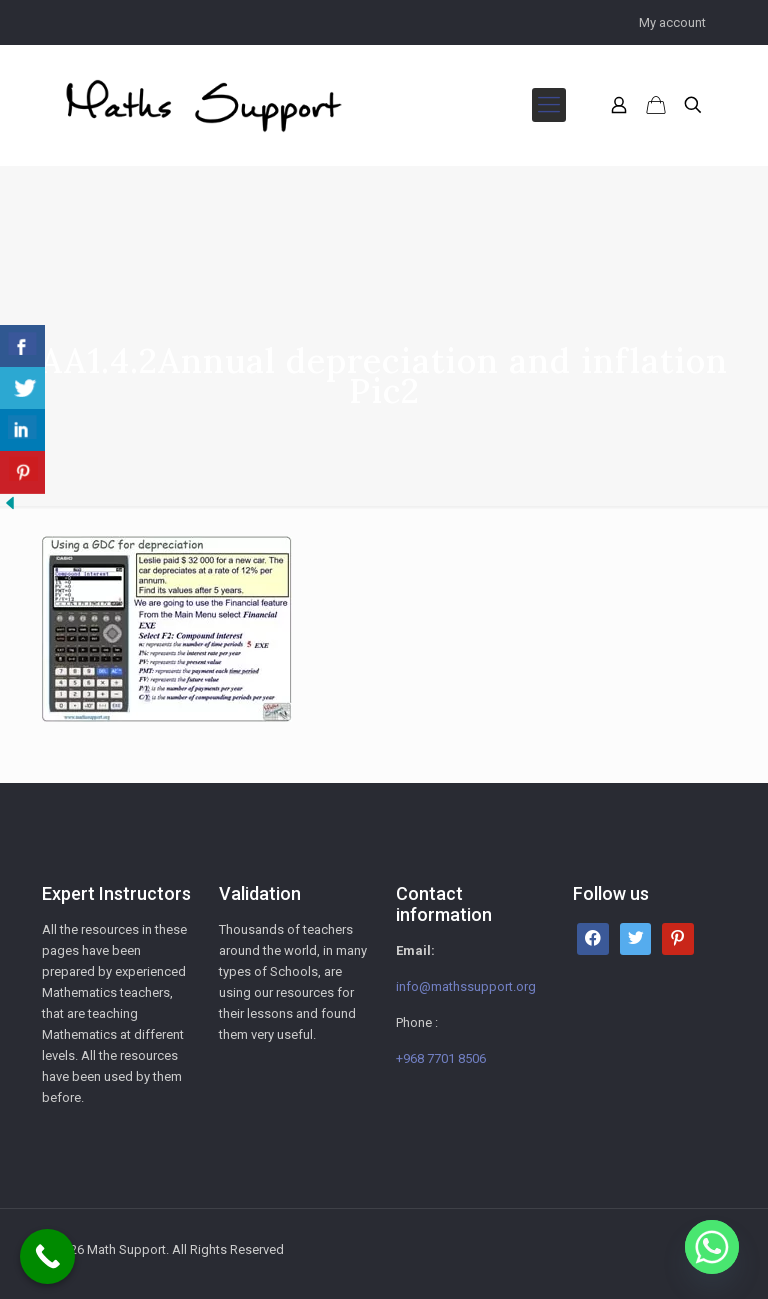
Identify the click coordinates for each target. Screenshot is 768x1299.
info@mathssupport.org (466, 986)
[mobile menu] (549, 105)
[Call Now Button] (47, 1256)
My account (672, 22)
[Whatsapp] (712, 1247)
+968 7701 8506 (441, 1058)
